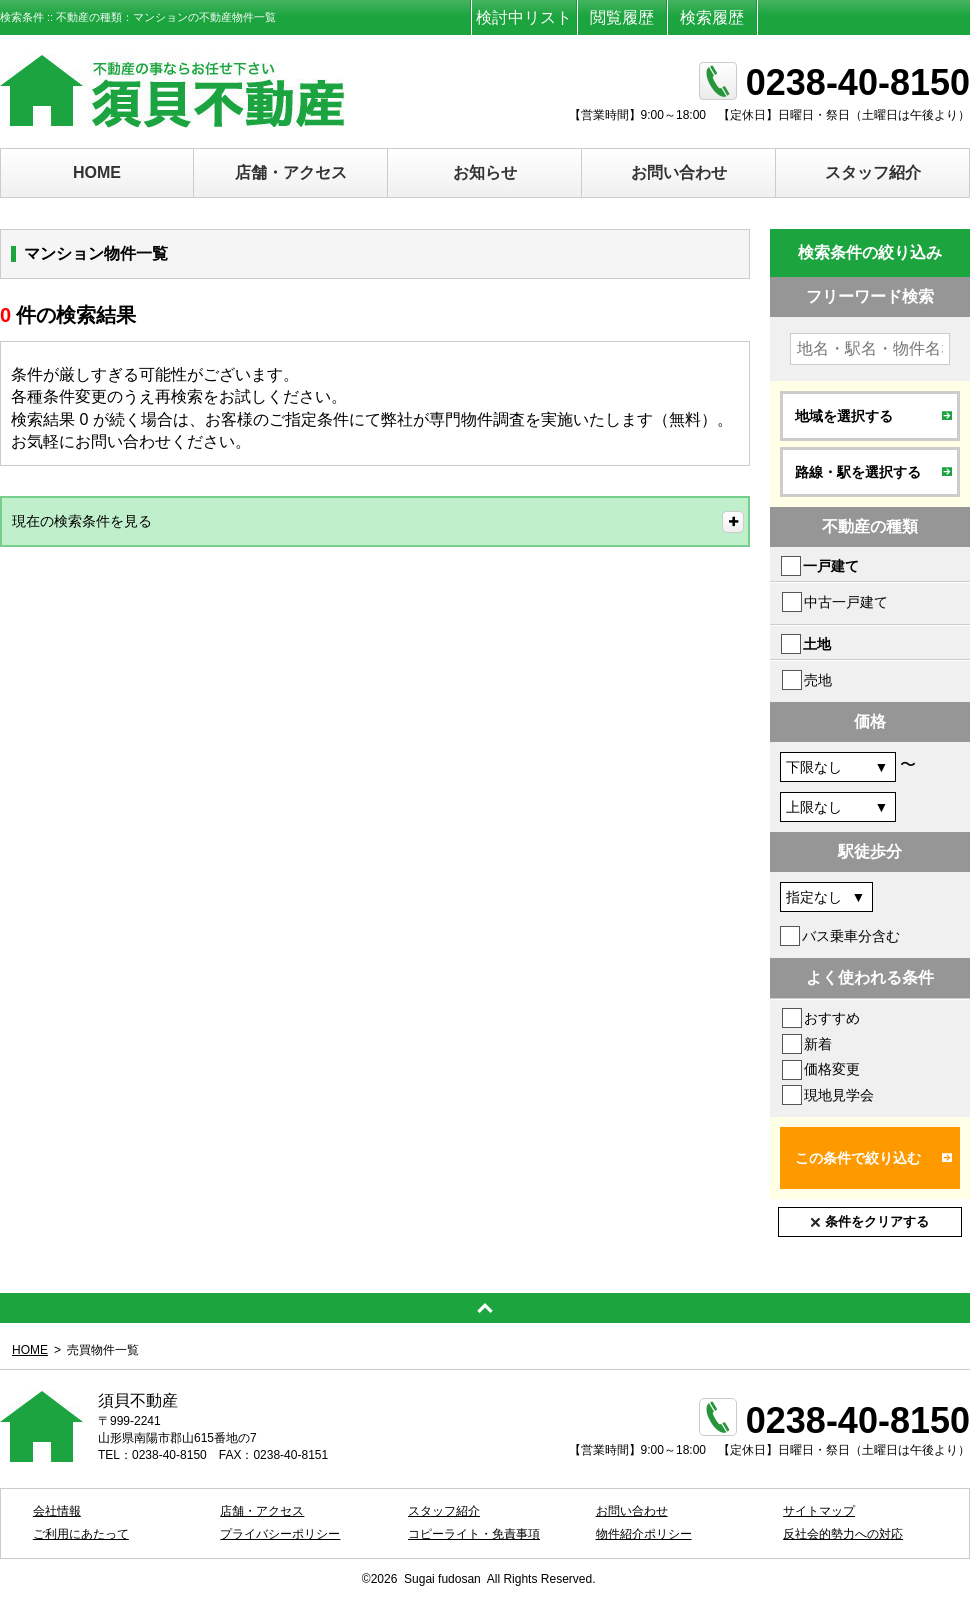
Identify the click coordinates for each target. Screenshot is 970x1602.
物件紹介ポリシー (644, 1534)
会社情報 (57, 1511)
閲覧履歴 (622, 17)
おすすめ (832, 1018)
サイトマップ (819, 1511)
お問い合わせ (679, 172)
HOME (97, 172)
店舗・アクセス (291, 172)
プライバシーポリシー (280, 1534)
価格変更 (832, 1069)
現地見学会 (839, 1095)
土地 (817, 644)
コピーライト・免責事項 (474, 1534)
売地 (818, 680)
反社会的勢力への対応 (843, 1534)
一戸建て (831, 566)
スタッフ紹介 (873, 172)
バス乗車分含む (851, 936)
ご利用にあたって (81, 1534)
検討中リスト (524, 17)
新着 (818, 1044)
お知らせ (485, 172)
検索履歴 (712, 17)
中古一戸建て (846, 602)
